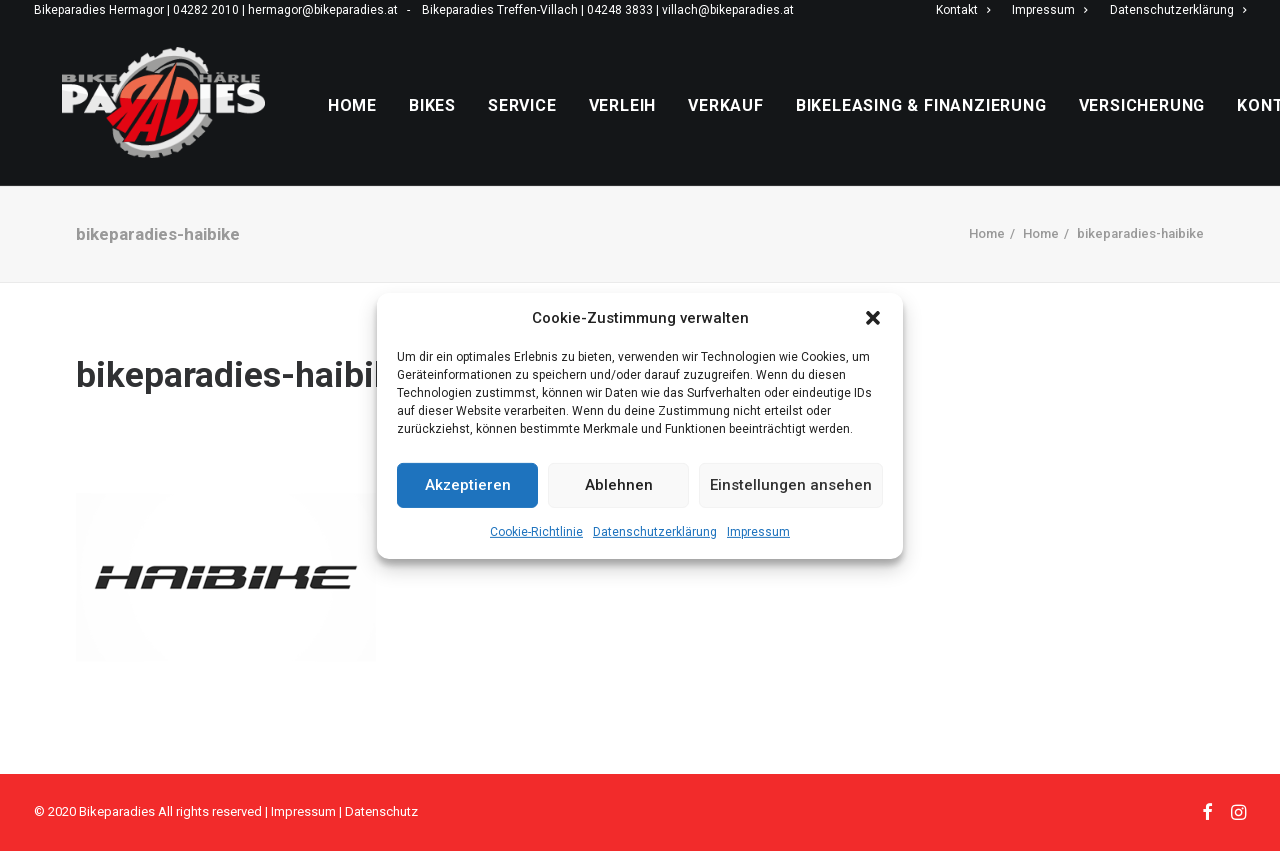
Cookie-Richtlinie (536, 531)
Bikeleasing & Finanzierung (964, 125)
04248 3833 (620, 10)
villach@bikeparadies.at (728, 10)
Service (565, 125)
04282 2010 (206, 10)
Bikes (475, 125)
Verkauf (769, 125)
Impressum (758, 531)
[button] (873, 317)
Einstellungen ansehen (791, 485)
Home (395, 125)
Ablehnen (619, 485)
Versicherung (1185, 125)
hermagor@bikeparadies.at (323, 10)
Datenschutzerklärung (655, 531)
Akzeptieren (468, 485)
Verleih (666, 125)
